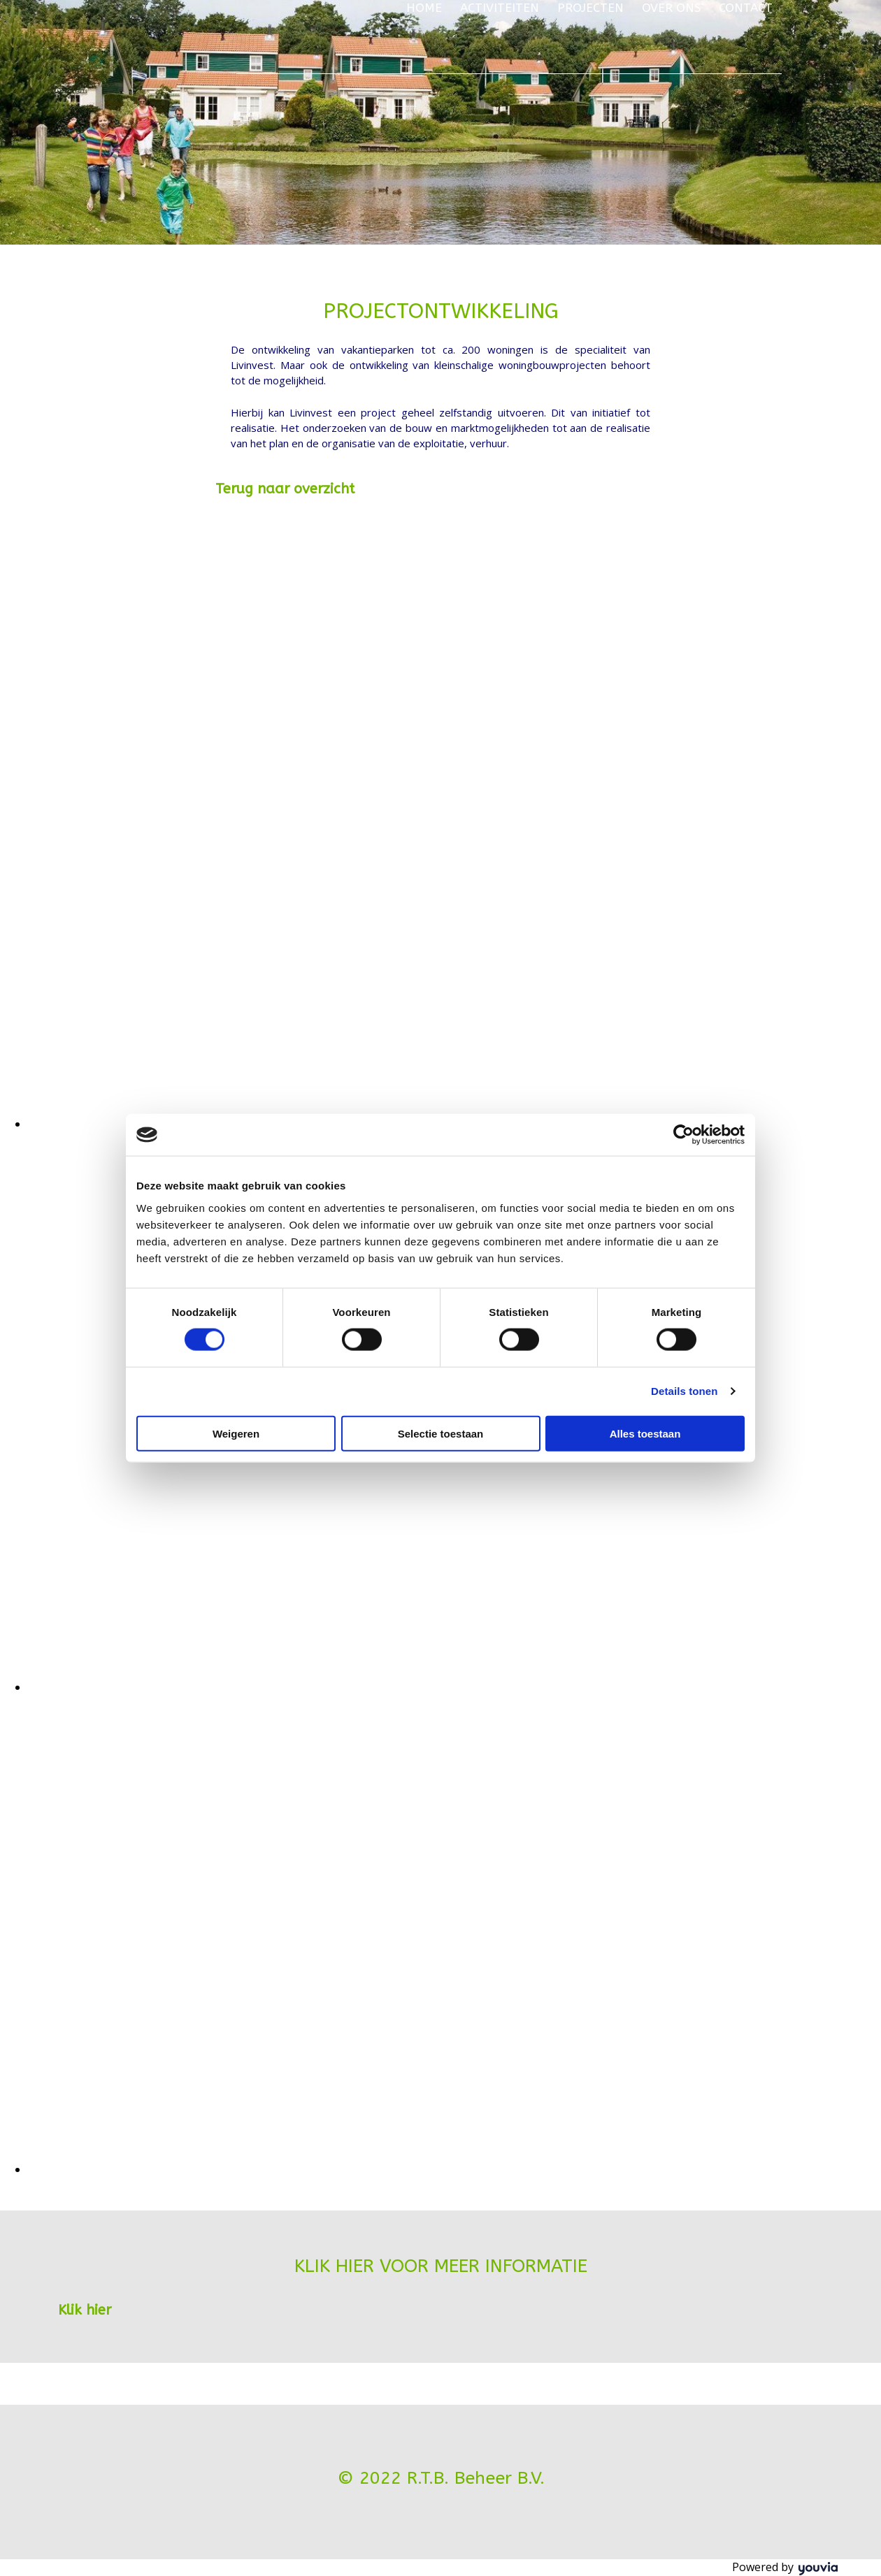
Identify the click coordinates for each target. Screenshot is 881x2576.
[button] (285, 489)
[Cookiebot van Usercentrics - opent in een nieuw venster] (683, 1134)
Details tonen (684, 1391)
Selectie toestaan (441, 1433)
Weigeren (236, 1433)
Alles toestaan (645, 1433)
